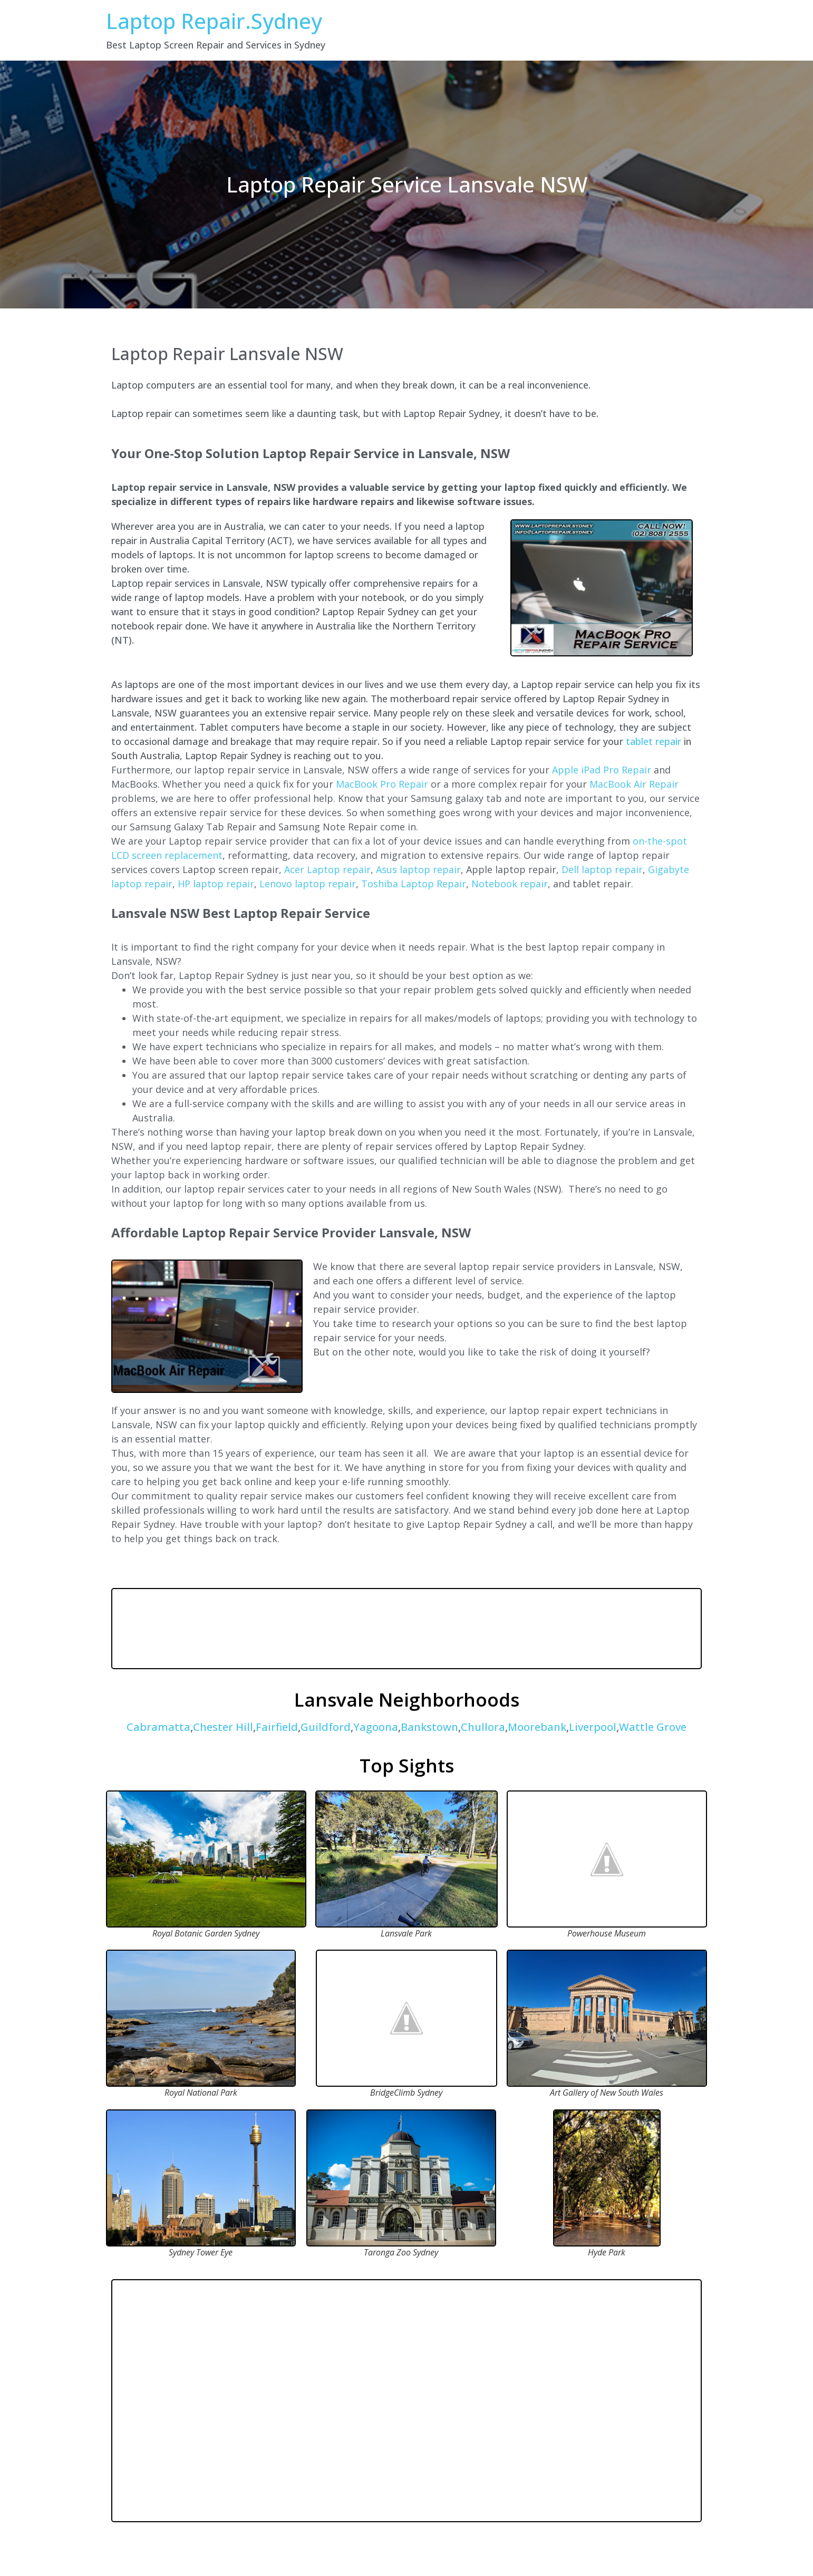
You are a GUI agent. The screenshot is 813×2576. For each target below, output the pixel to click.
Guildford (326, 1727)
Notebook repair (509, 883)
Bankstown (429, 1727)
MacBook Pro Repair (382, 784)
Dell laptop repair (602, 869)
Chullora (483, 1727)
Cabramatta (158, 1727)
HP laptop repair (216, 883)
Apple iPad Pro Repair (601, 769)
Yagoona (375, 1727)
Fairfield (277, 1727)
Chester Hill (223, 1727)
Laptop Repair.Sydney (214, 20)
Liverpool (592, 1727)
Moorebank (537, 1727)
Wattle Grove (652, 1727)
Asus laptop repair (418, 869)
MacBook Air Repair (634, 784)
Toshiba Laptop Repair (413, 883)
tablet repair (653, 741)
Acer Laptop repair (327, 869)
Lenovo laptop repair (307, 883)
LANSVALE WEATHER (406, 1628)
